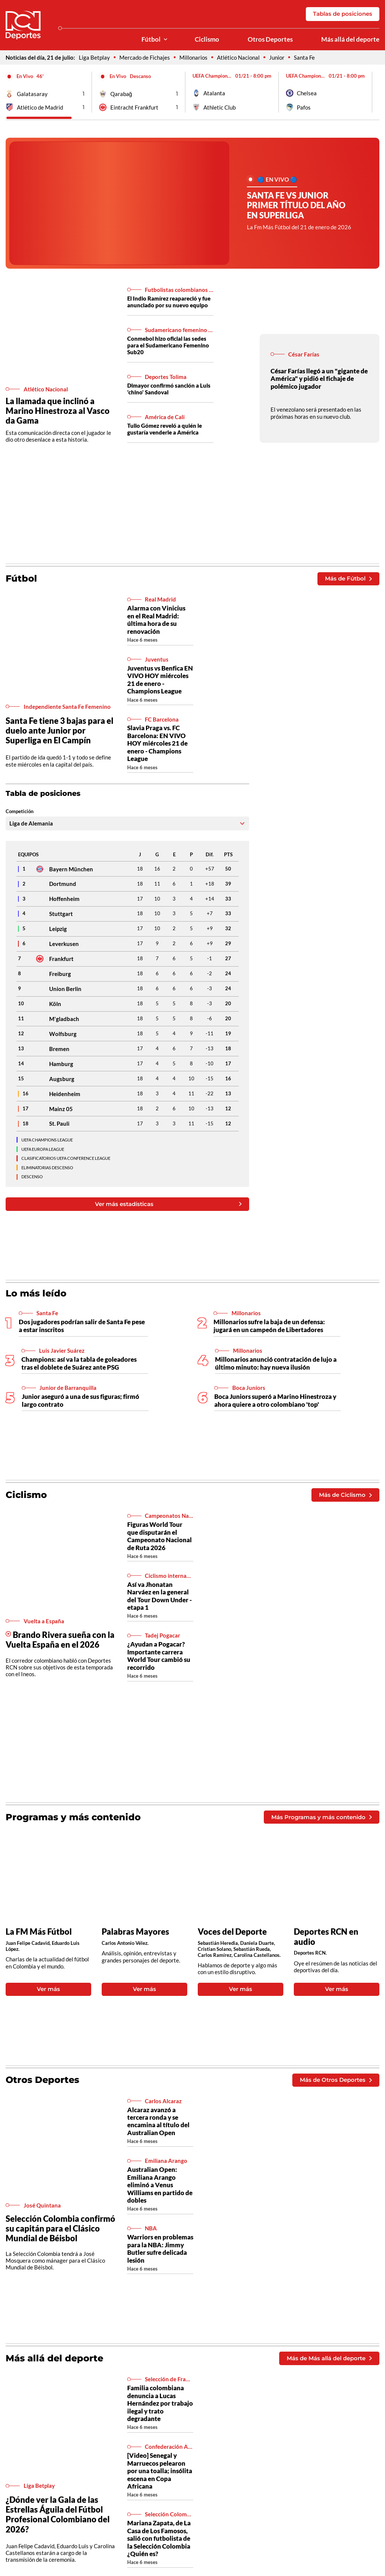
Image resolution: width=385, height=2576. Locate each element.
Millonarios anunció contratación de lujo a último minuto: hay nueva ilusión (276, 1363)
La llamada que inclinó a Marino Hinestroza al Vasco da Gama (58, 411)
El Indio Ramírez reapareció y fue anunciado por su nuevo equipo (169, 301)
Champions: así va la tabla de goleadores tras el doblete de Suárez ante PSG (79, 1363)
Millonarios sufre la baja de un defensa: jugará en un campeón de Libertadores (269, 1325)
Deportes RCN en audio (326, 1936)
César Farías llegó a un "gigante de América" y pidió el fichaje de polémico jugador (319, 378)
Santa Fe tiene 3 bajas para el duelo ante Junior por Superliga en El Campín (59, 730)
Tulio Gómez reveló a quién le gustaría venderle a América (164, 429)
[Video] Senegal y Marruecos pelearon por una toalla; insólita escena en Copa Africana (159, 2470)
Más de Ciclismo (345, 1494)
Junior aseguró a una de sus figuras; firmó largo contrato (80, 1400)
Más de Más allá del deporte (329, 2358)
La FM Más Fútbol (39, 1932)
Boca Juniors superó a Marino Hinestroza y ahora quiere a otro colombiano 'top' (275, 1400)
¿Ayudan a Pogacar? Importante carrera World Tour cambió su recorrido (158, 1655)
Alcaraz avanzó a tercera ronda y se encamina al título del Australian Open (158, 2121)
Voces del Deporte (232, 1932)
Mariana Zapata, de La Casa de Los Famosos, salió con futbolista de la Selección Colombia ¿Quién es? (159, 2538)
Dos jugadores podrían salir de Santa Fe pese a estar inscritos (82, 1325)
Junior (276, 57)
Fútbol (151, 39)
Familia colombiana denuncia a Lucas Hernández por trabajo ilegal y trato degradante (160, 2403)
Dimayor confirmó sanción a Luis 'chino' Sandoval (169, 388)
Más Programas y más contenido (321, 1817)
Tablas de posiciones (342, 13)
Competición (19, 811)
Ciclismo (207, 39)
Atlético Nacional (238, 57)
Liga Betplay (94, 57)
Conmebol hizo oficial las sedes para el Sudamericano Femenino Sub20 (168, 345)
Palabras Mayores (135, 1932)
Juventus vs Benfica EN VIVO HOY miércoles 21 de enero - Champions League (160, 679)
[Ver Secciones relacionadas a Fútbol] (165, 39)
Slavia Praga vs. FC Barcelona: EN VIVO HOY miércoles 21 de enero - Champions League (157, 743)
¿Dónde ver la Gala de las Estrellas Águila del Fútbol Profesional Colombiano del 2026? (58, 2514)
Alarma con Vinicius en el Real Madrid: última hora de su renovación (156, 619)
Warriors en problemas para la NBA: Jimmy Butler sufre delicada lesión (160, 2248)
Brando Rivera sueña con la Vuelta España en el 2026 (60, 1640)
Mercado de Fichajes (144, 57)
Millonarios (193, 57)
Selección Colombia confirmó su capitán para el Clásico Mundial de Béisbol (60, 2228)
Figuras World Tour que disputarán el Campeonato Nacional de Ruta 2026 (159, 1535)
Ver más (48, 1989)
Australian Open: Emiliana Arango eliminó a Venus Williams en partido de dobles (159, 2184)
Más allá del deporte (350, 39)
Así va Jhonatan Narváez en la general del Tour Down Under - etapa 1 (159, 1595)
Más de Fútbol (348, 578)
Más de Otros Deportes (335, 2079)
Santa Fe (304, 57)
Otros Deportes (270, 39)
